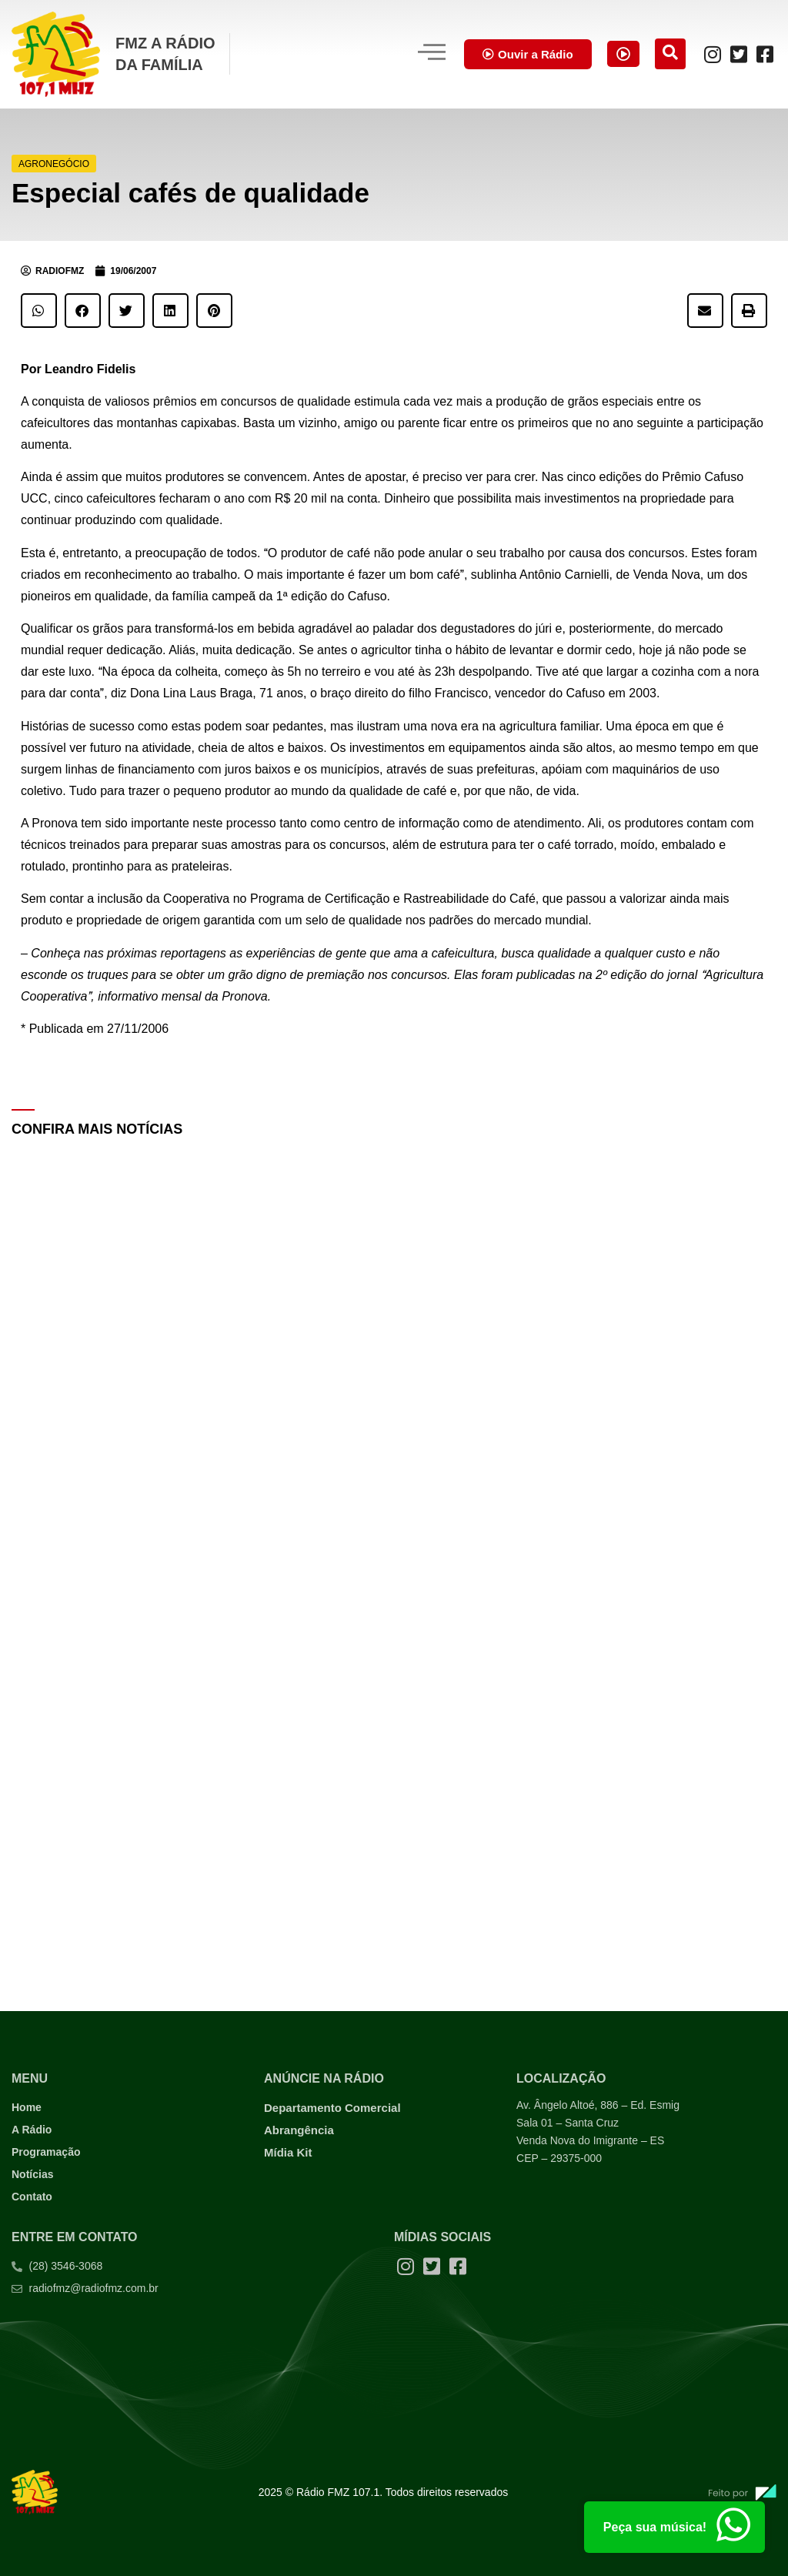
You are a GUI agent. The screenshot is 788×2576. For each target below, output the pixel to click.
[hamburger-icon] (416, 54)
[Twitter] (738, 53)
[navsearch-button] (670, 53)
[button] (39, 310)
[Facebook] (764, 53)
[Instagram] (712, 53)
